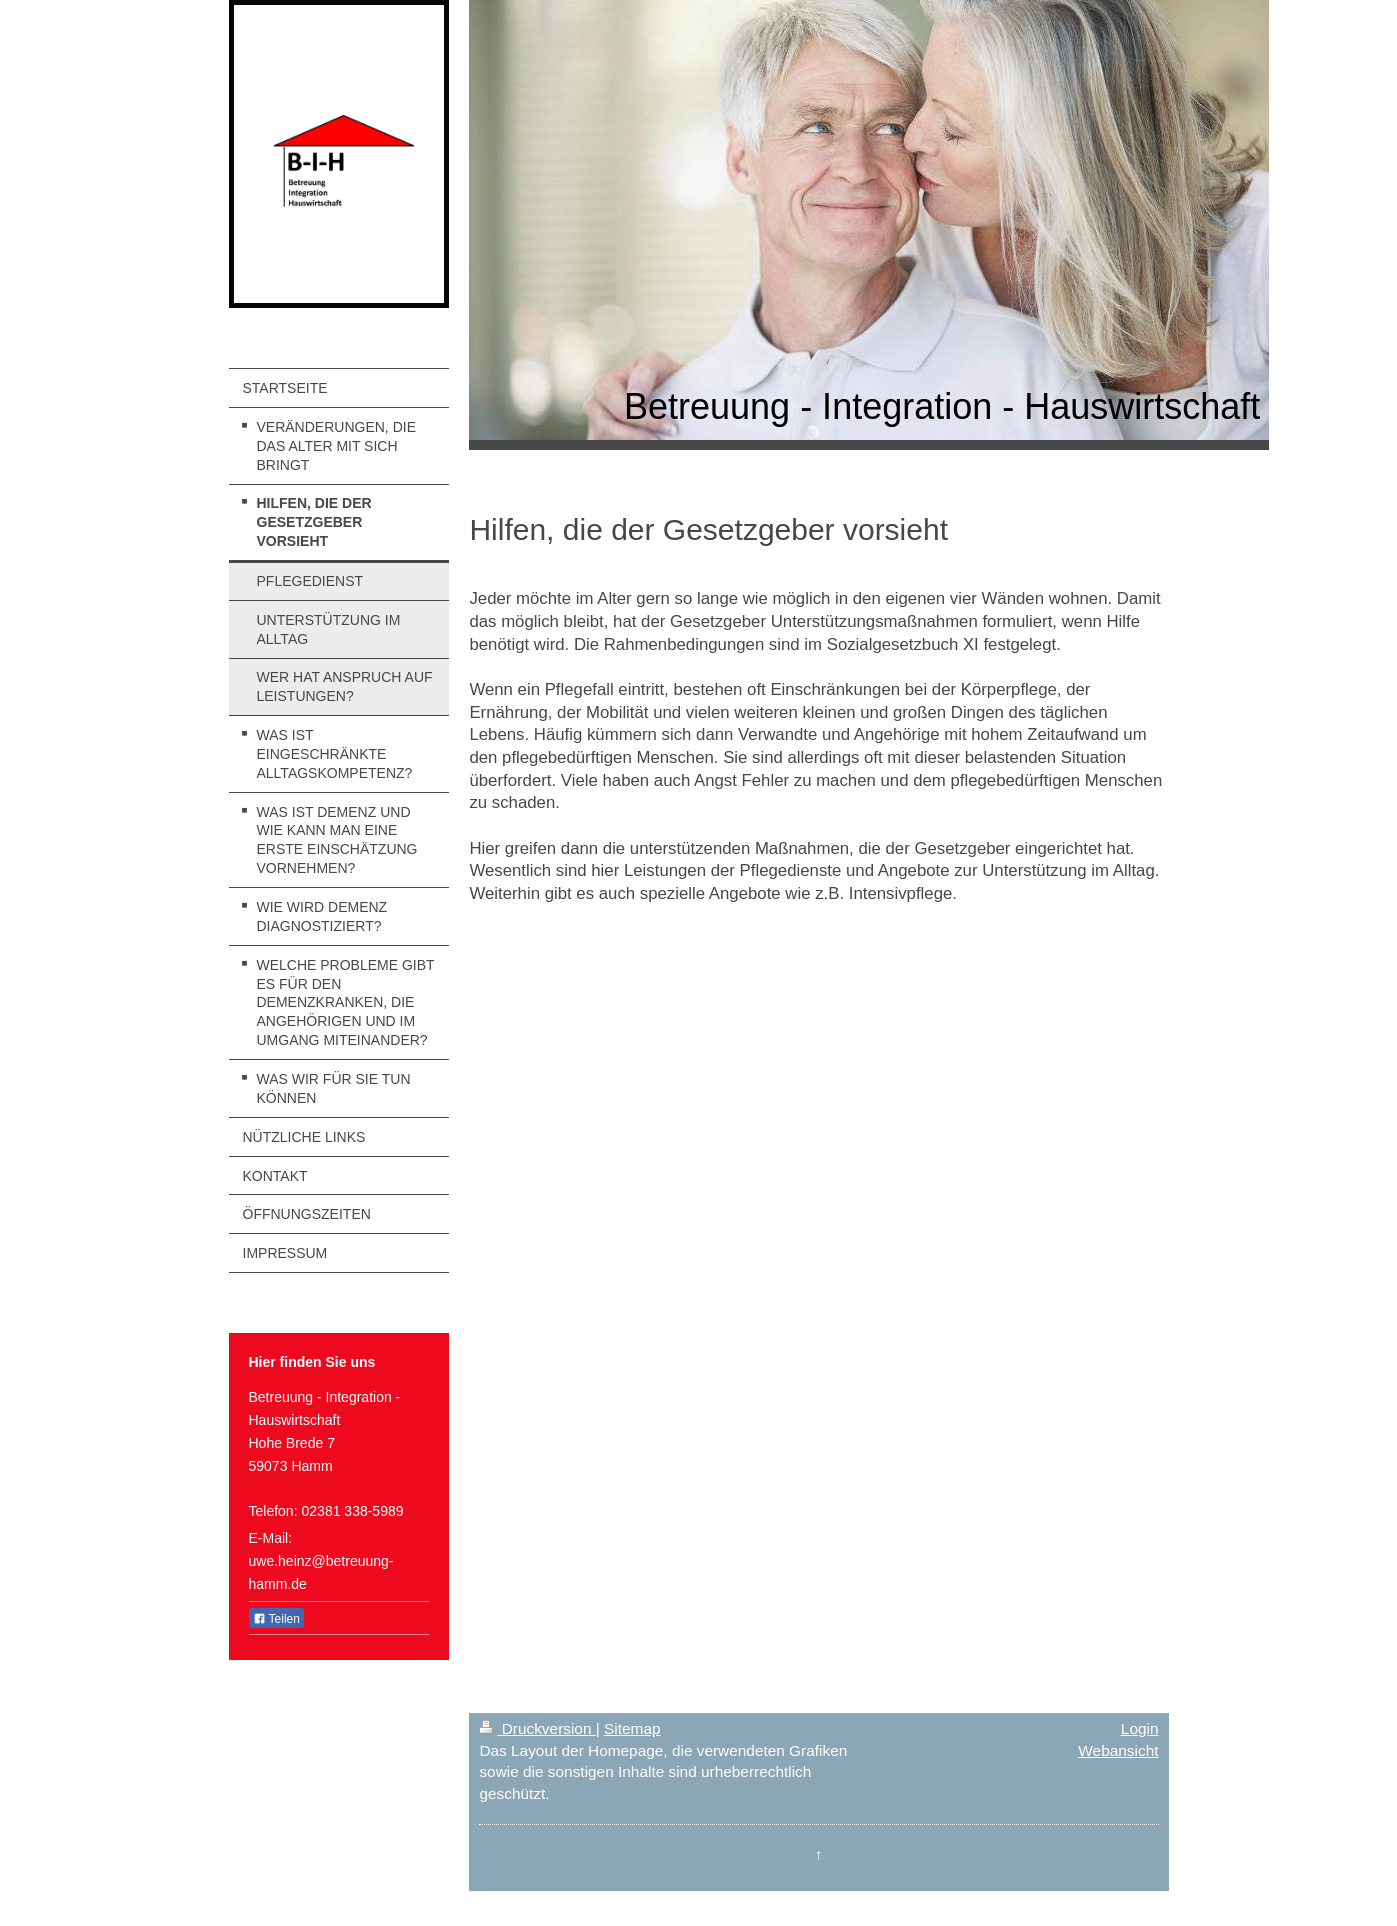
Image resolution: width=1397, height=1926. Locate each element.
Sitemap (632, 1728)
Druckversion (537, 1728)
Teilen (276, 1619)
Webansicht (1118, 1750)
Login (1140, 1728)
